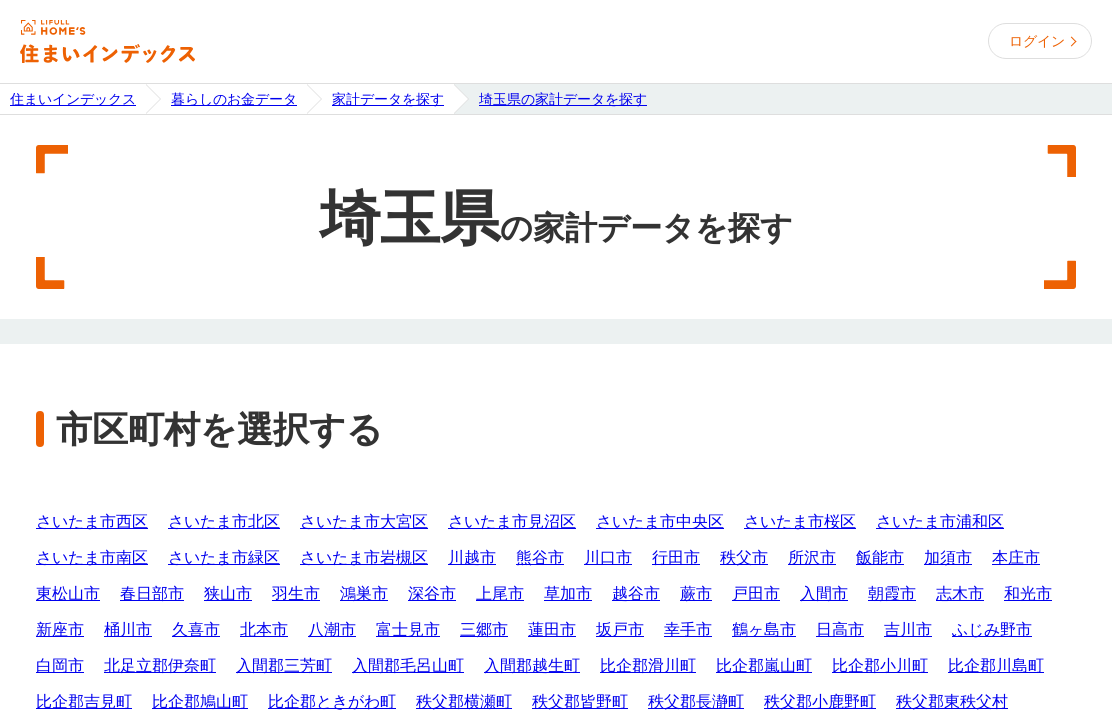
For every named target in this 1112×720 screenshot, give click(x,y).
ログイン (1037, 41)
